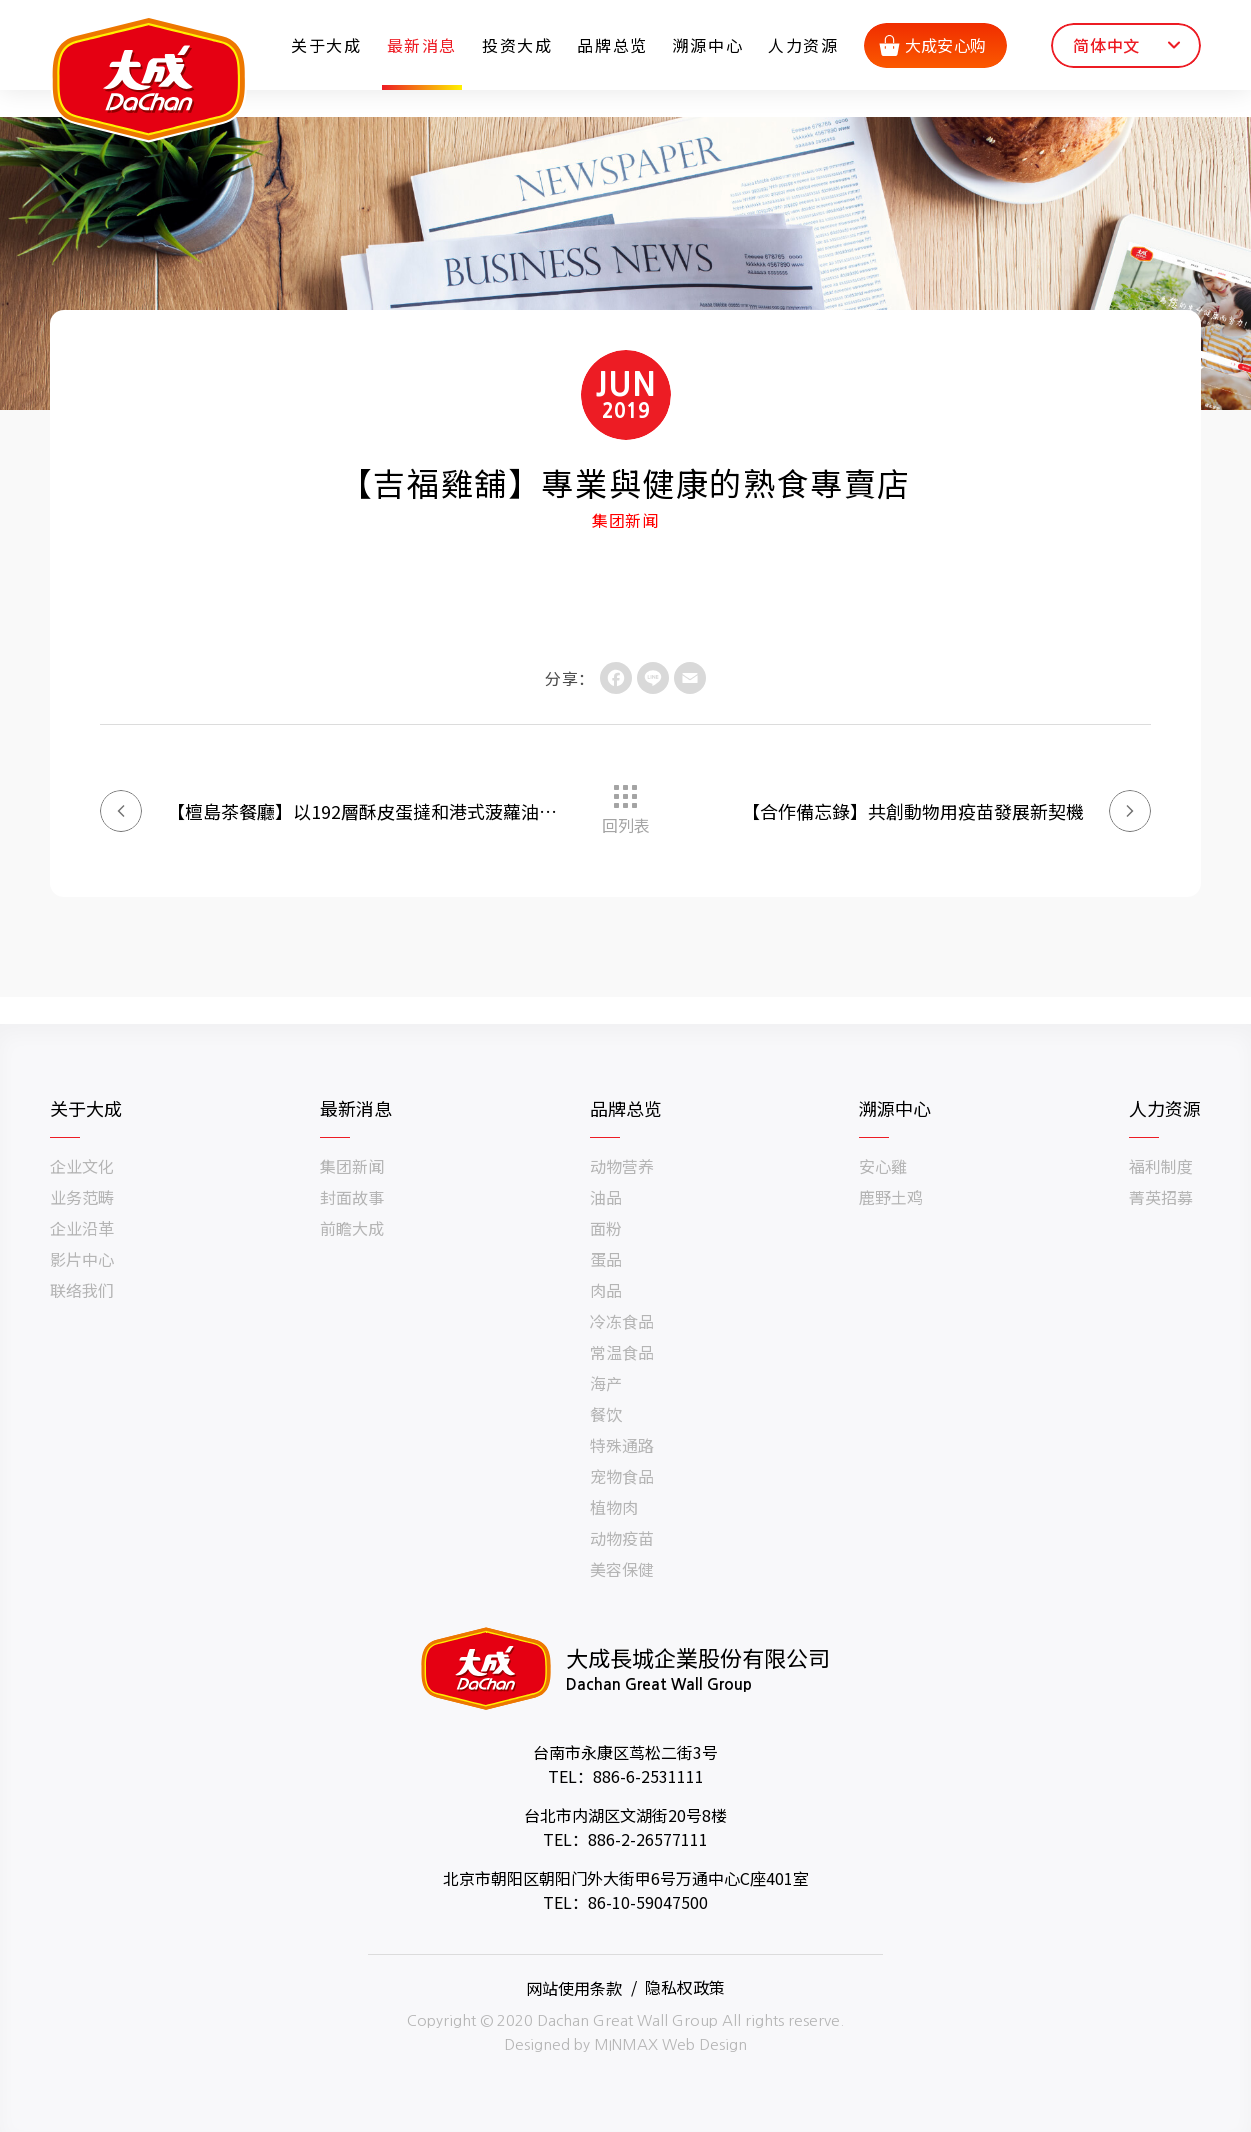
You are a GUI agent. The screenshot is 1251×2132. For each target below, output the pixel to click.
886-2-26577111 (648, 1839)
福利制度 (1161, 1166)
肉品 (606, 1290)
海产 (606, 1383)
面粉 (606, 1228)
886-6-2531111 (648, 1776)
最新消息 (423, 45)
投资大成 (519, 45)
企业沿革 (82, 1228)
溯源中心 (709, 45)
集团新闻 (352, 1166)
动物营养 (622, 1166)
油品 (606, 1197)
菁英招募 (1161, 1197)
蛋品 (606, 1259)
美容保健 (622, 1569)
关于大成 (328, 45)
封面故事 (352, 1197)
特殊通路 (622, 1445)
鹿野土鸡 (891, 1197)
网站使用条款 (574, 1987)
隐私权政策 (685, 1987)
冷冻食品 (622, 1321)
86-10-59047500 (648, 1902)
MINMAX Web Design (670, 2044)
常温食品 (622, 1352)
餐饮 (606, 1414)
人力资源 (805, 45)
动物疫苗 (622, 1538)
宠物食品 (622, 1476)
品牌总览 (614, 45)
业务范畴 (82, 1197)
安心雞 (883, 1166)
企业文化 (82, 1166)
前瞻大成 (352, 1228)
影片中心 (82, 1259)
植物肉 (614, 1507)
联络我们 (82, 1290)
